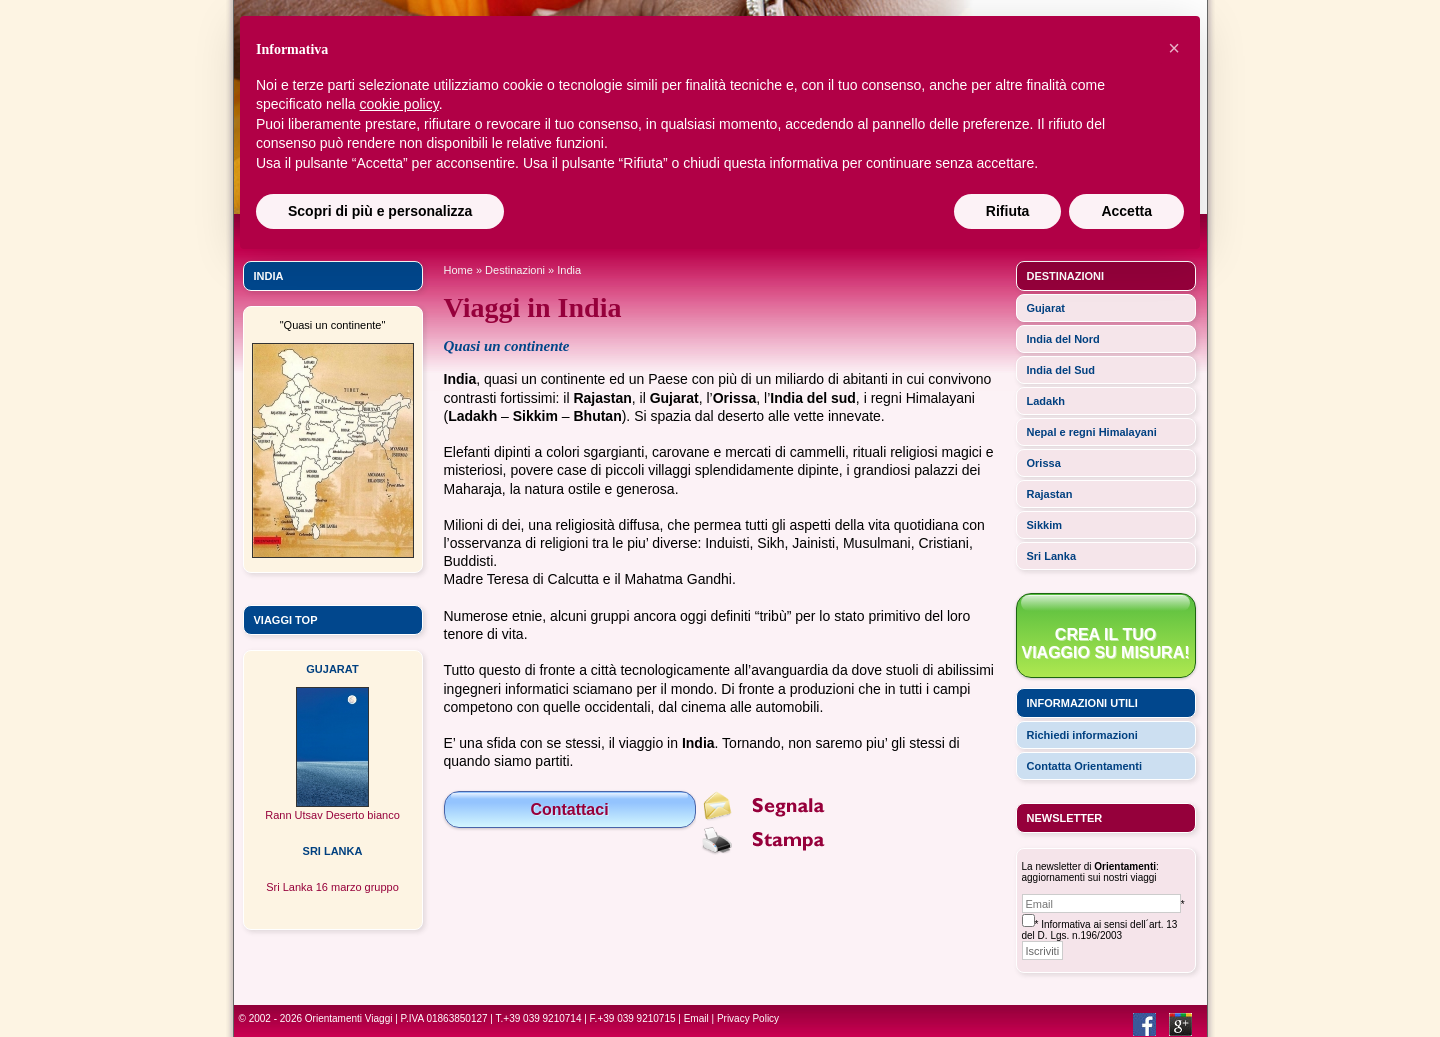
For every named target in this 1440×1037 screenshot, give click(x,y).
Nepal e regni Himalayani (1092, 432)
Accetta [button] (1126, 211)
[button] (1174, 48)
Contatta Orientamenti (1085, 766)
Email (696, 1018)
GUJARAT (332, 669)
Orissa (1044, 463)
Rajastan (1050, 494)
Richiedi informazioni (1082, 735)
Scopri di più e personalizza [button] (380, 211)
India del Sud (1061, 370)
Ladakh (1046, 401)
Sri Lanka (1052, 556)
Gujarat (1046, 308)
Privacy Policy (748, 1018)
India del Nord (1063, 339)
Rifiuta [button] (1008, 211)
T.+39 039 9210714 (539, 1018)
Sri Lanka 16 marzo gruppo (332, 887)
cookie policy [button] (399, 104)
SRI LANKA (333, 851)
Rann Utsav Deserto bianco (332, 815)
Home (458, 270)
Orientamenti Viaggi (349, 1018)
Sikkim (1044, 525)
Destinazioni (515, 270)
